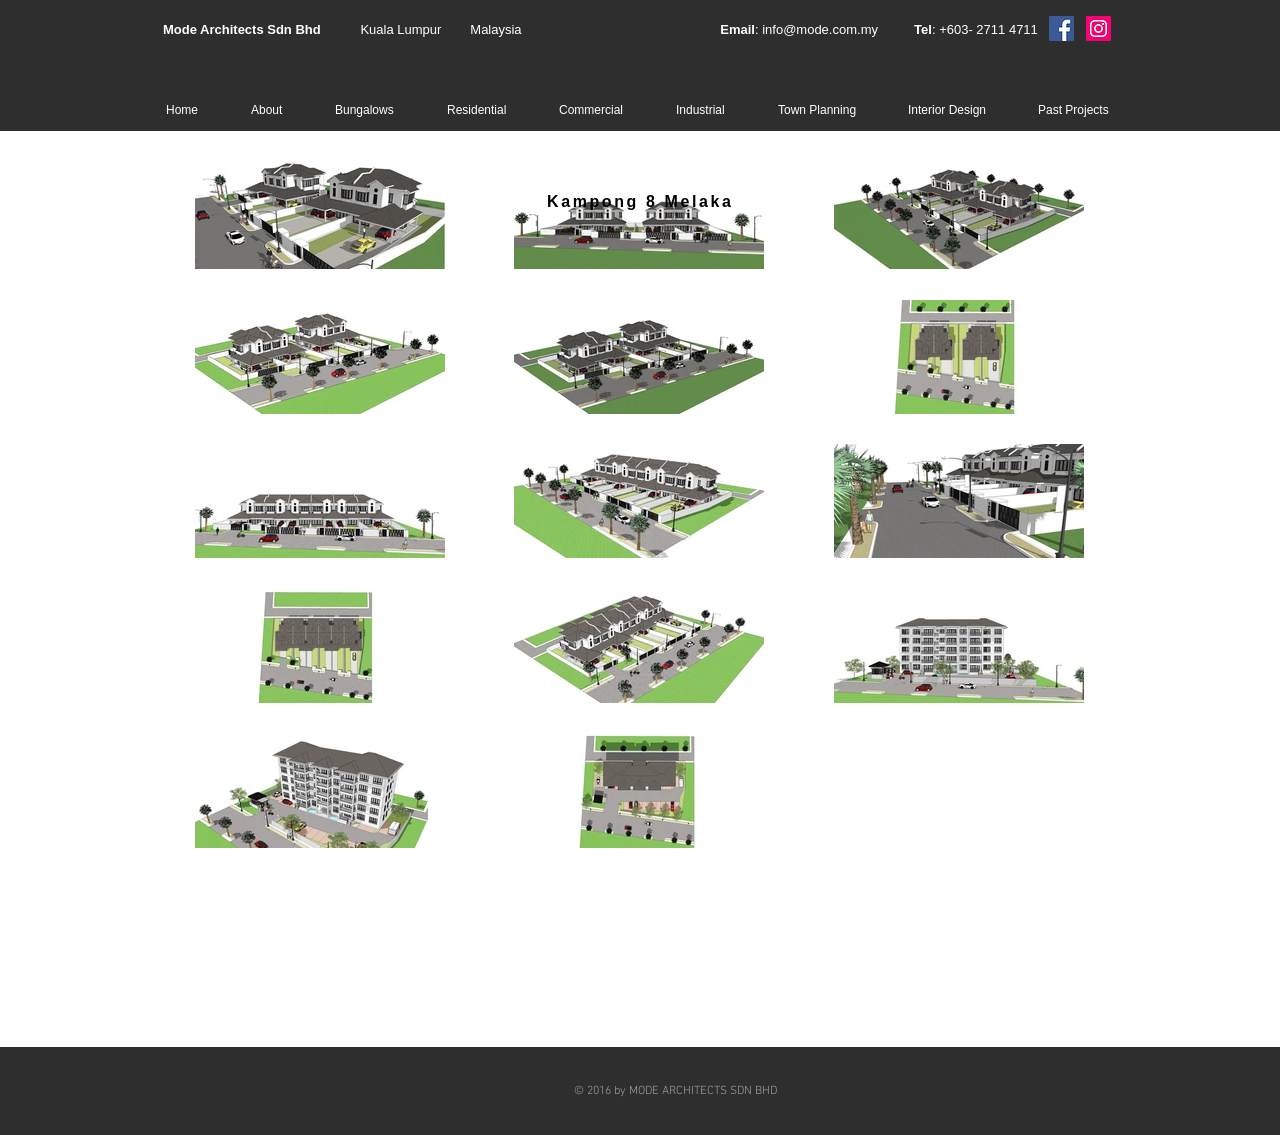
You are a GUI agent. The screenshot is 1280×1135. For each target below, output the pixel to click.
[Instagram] (1098, 28)
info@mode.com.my (820, 29)
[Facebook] (1061, 28)
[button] (376, 110)
